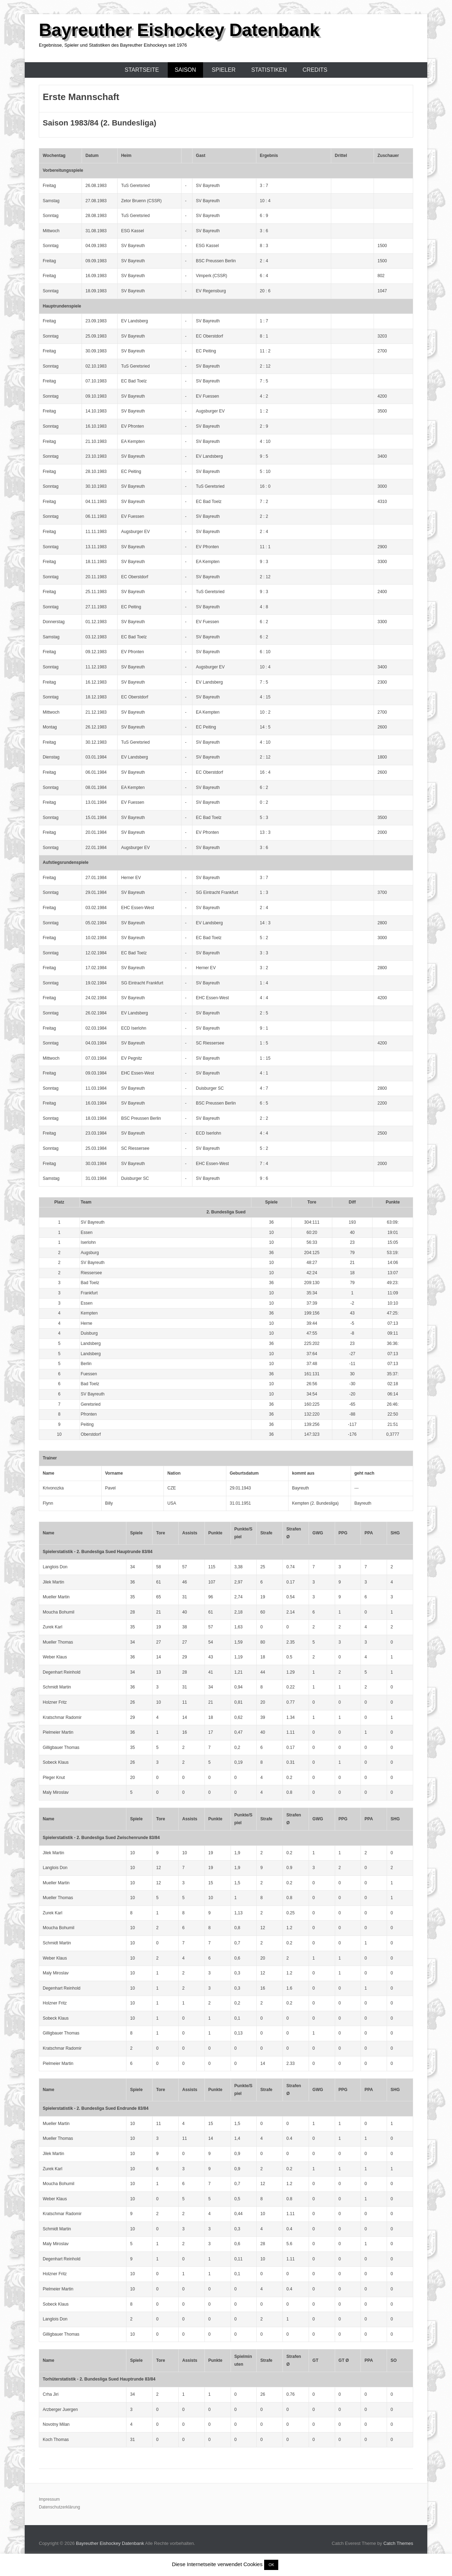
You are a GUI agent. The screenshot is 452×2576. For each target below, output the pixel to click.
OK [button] (271, 2565)
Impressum (49, 2499)
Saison (185, 70)
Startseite (142, 70)
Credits (315, 70)
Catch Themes (398, 2543)
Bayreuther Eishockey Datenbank (179, 30)
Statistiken (269, 70)
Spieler (224, 70)
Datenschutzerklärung (59, 2507)
